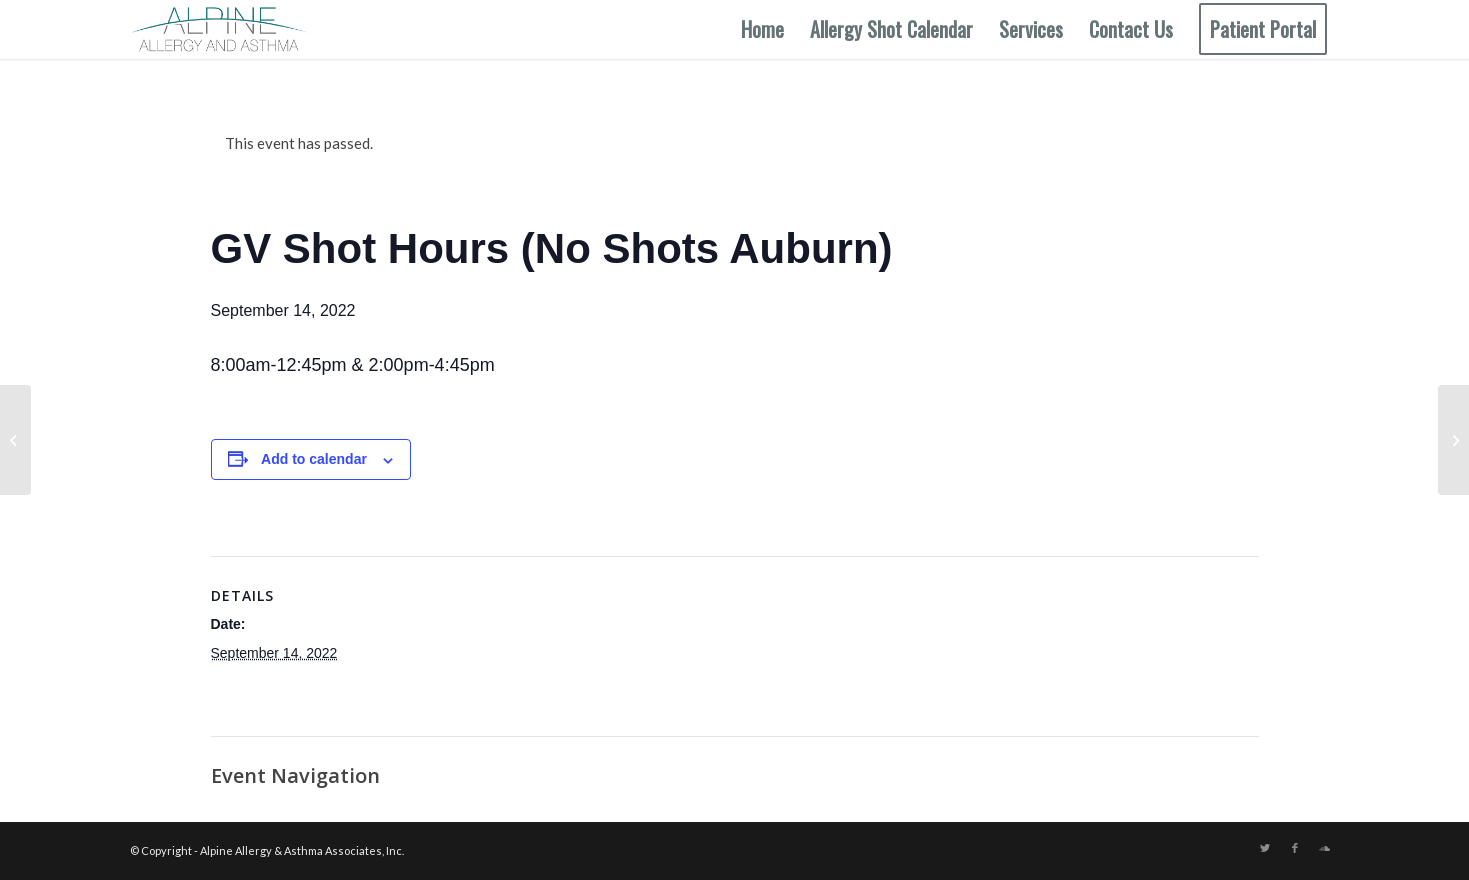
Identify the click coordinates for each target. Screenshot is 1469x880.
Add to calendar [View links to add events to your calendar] (314, 459)
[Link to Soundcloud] (1325, 848)
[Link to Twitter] (1265, 848)
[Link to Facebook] (1295, 848)
